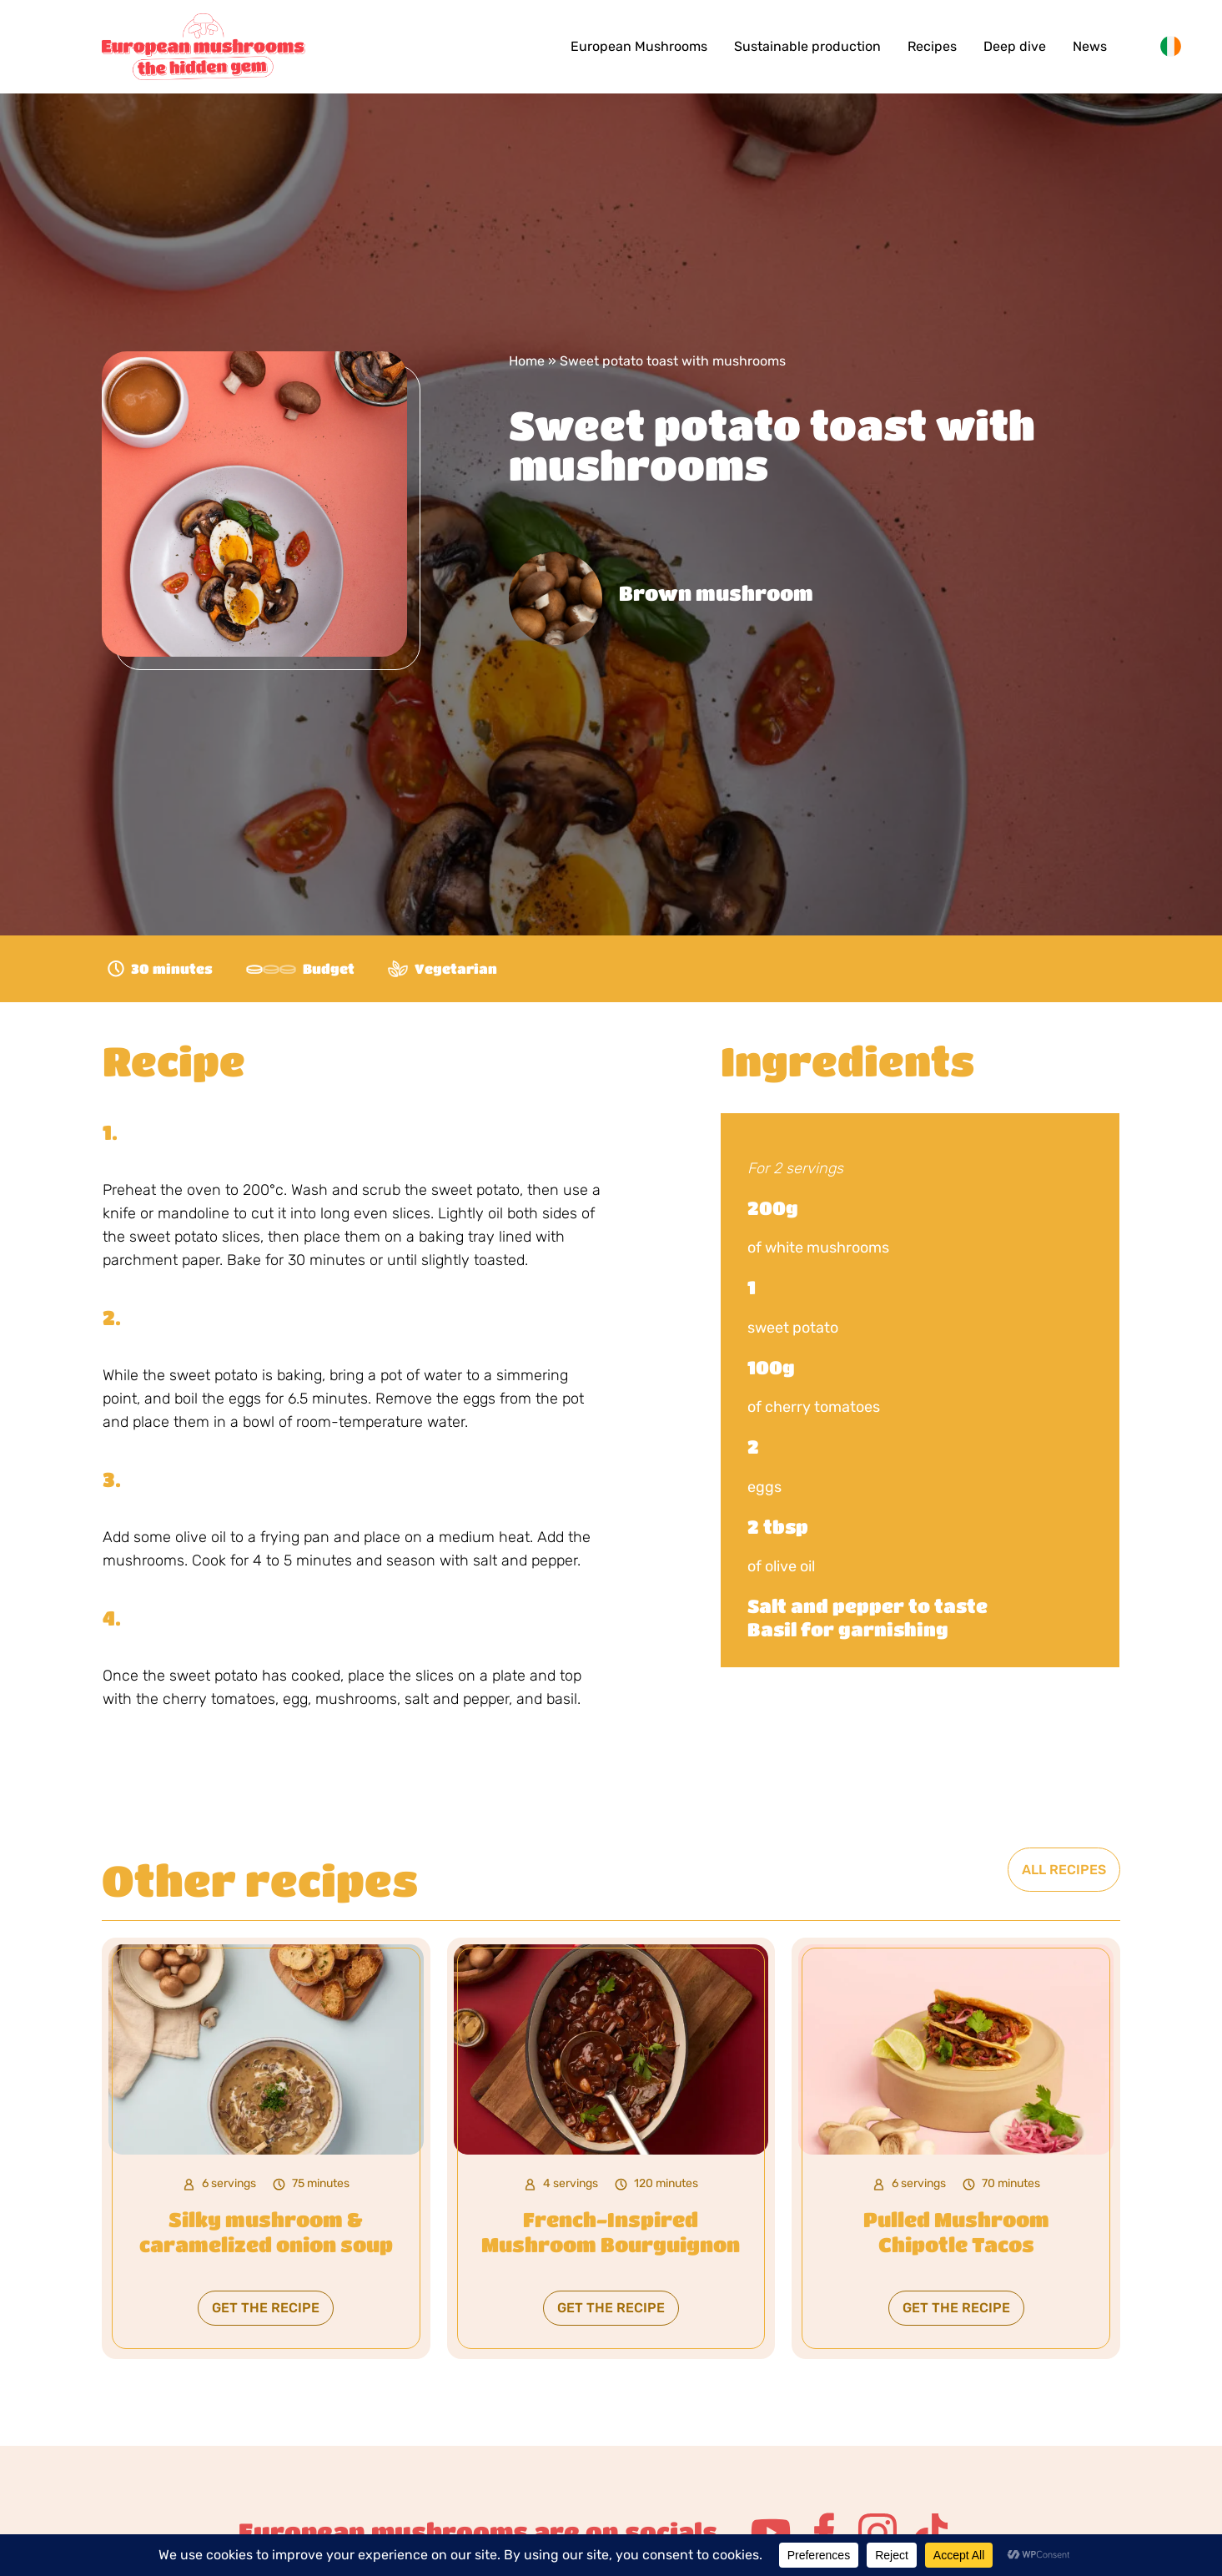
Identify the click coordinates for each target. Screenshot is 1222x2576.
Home (527, 361)
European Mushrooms (639, 46)
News (1090, 46)
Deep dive (1014, 46)
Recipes (932, 46)
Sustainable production (807, 46)
